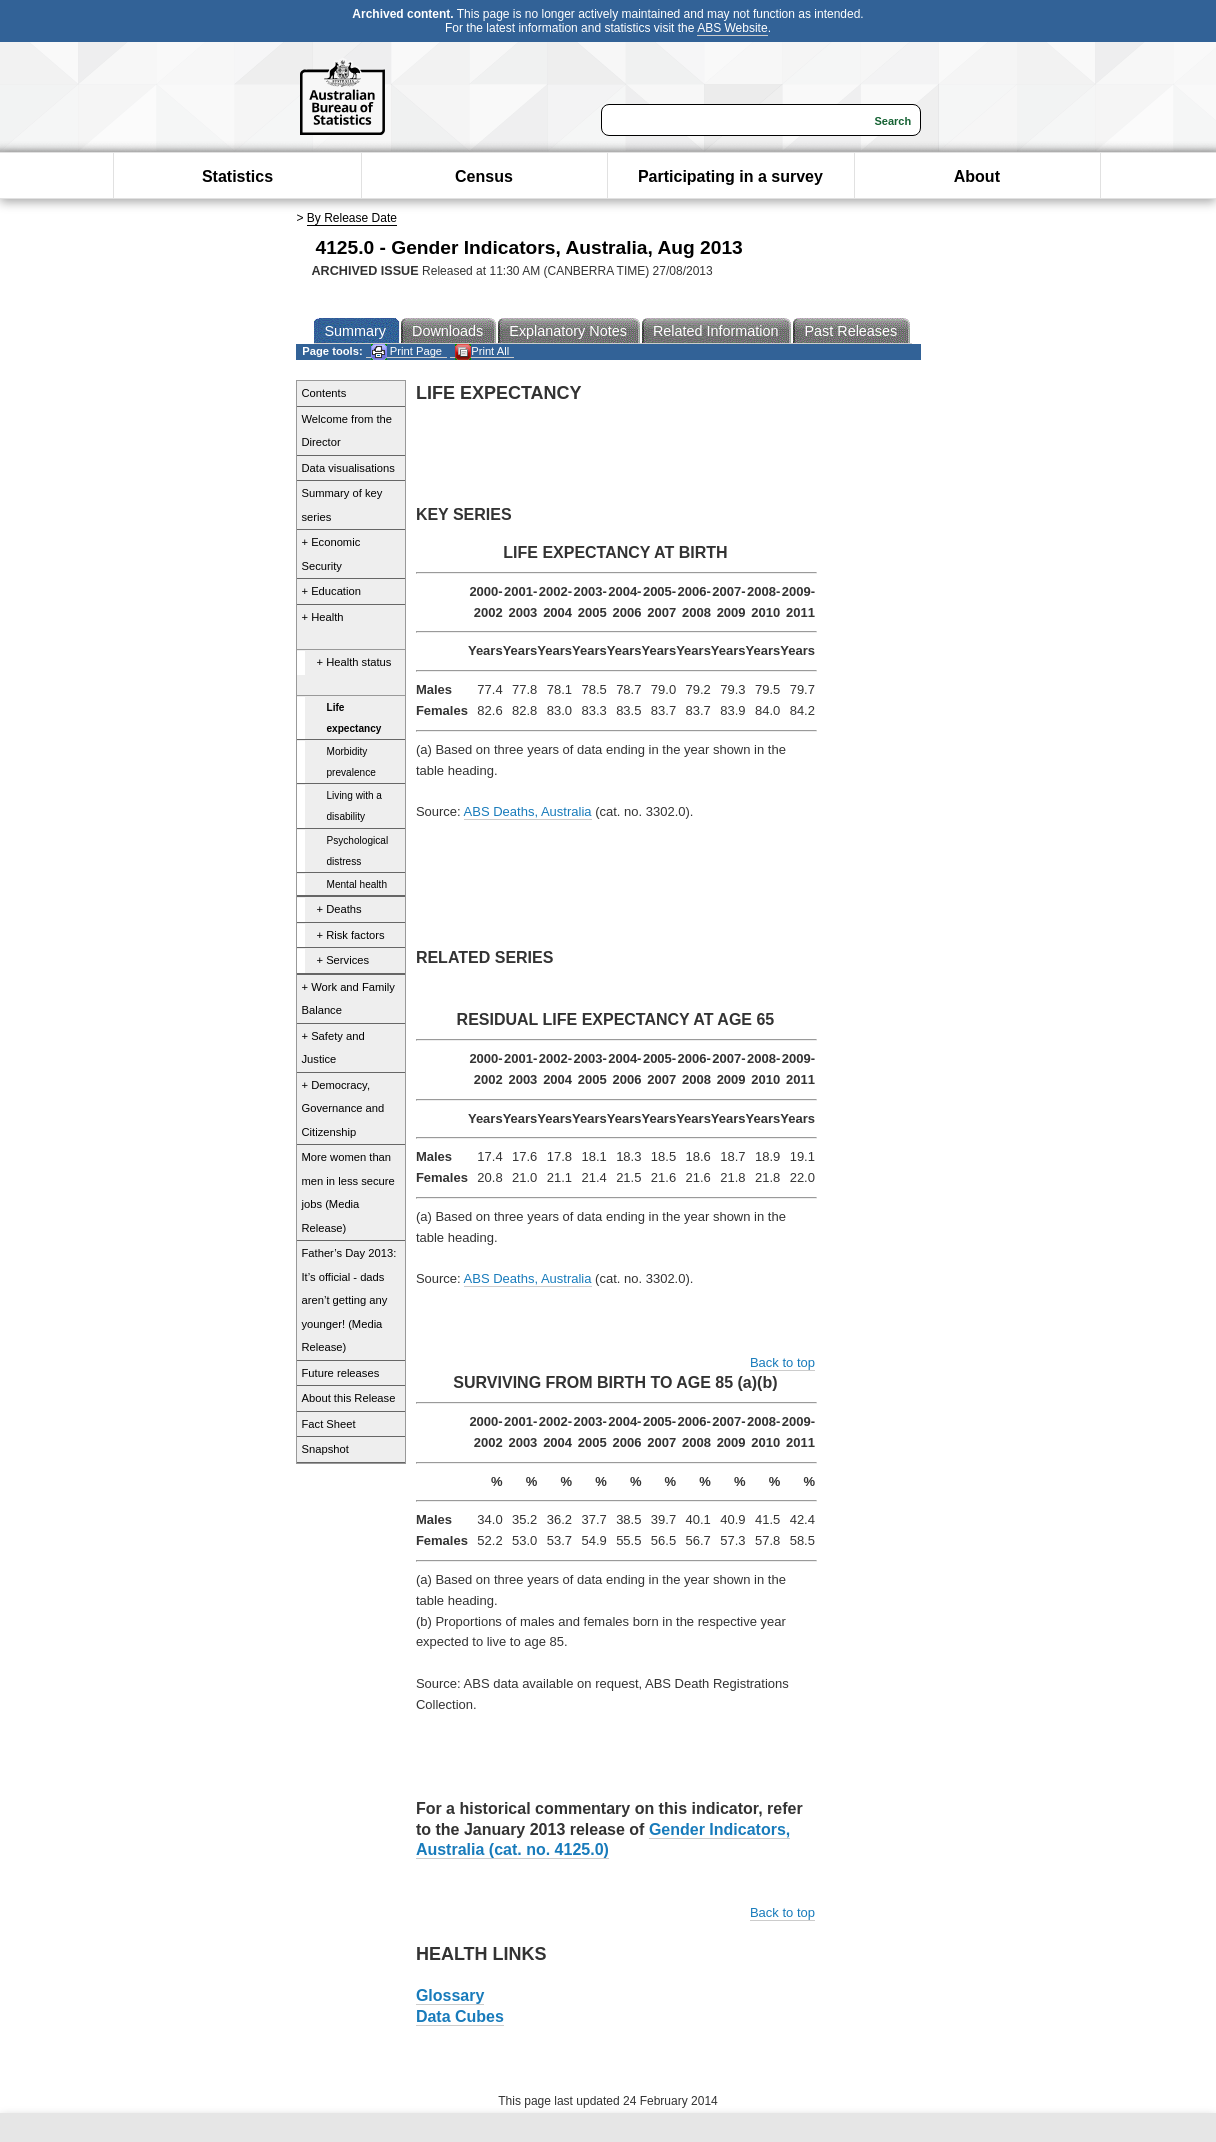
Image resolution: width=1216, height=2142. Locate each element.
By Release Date (352, 218)
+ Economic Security (331, 554)
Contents (324, 393)
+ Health (323, 617)
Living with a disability (354, 806)
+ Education (331, 591)
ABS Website (732, 28)
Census (484, 176)
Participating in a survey (730, 176)
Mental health (357, 884)
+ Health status (354, 662)
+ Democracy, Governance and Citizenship (343, 1108)
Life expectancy (354, 718)
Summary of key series (342, 505)
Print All (482, 351)
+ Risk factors (351, 935)
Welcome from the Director (347, 431)
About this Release (349, 1398)
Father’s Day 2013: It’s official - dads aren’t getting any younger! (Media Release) (349, 1300)
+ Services (343, 960)
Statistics (237, 176)
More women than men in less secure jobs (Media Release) (348, 1192)
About (977, 176)
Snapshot (325, 1449)
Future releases (341, 1373)
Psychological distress (358, 851)
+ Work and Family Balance (348, 999)
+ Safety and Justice (333, 1048)
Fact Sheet (329, 1424)
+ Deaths (339, 909)
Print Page (406, 351)
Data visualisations (348, 468)
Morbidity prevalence (351, 762)
